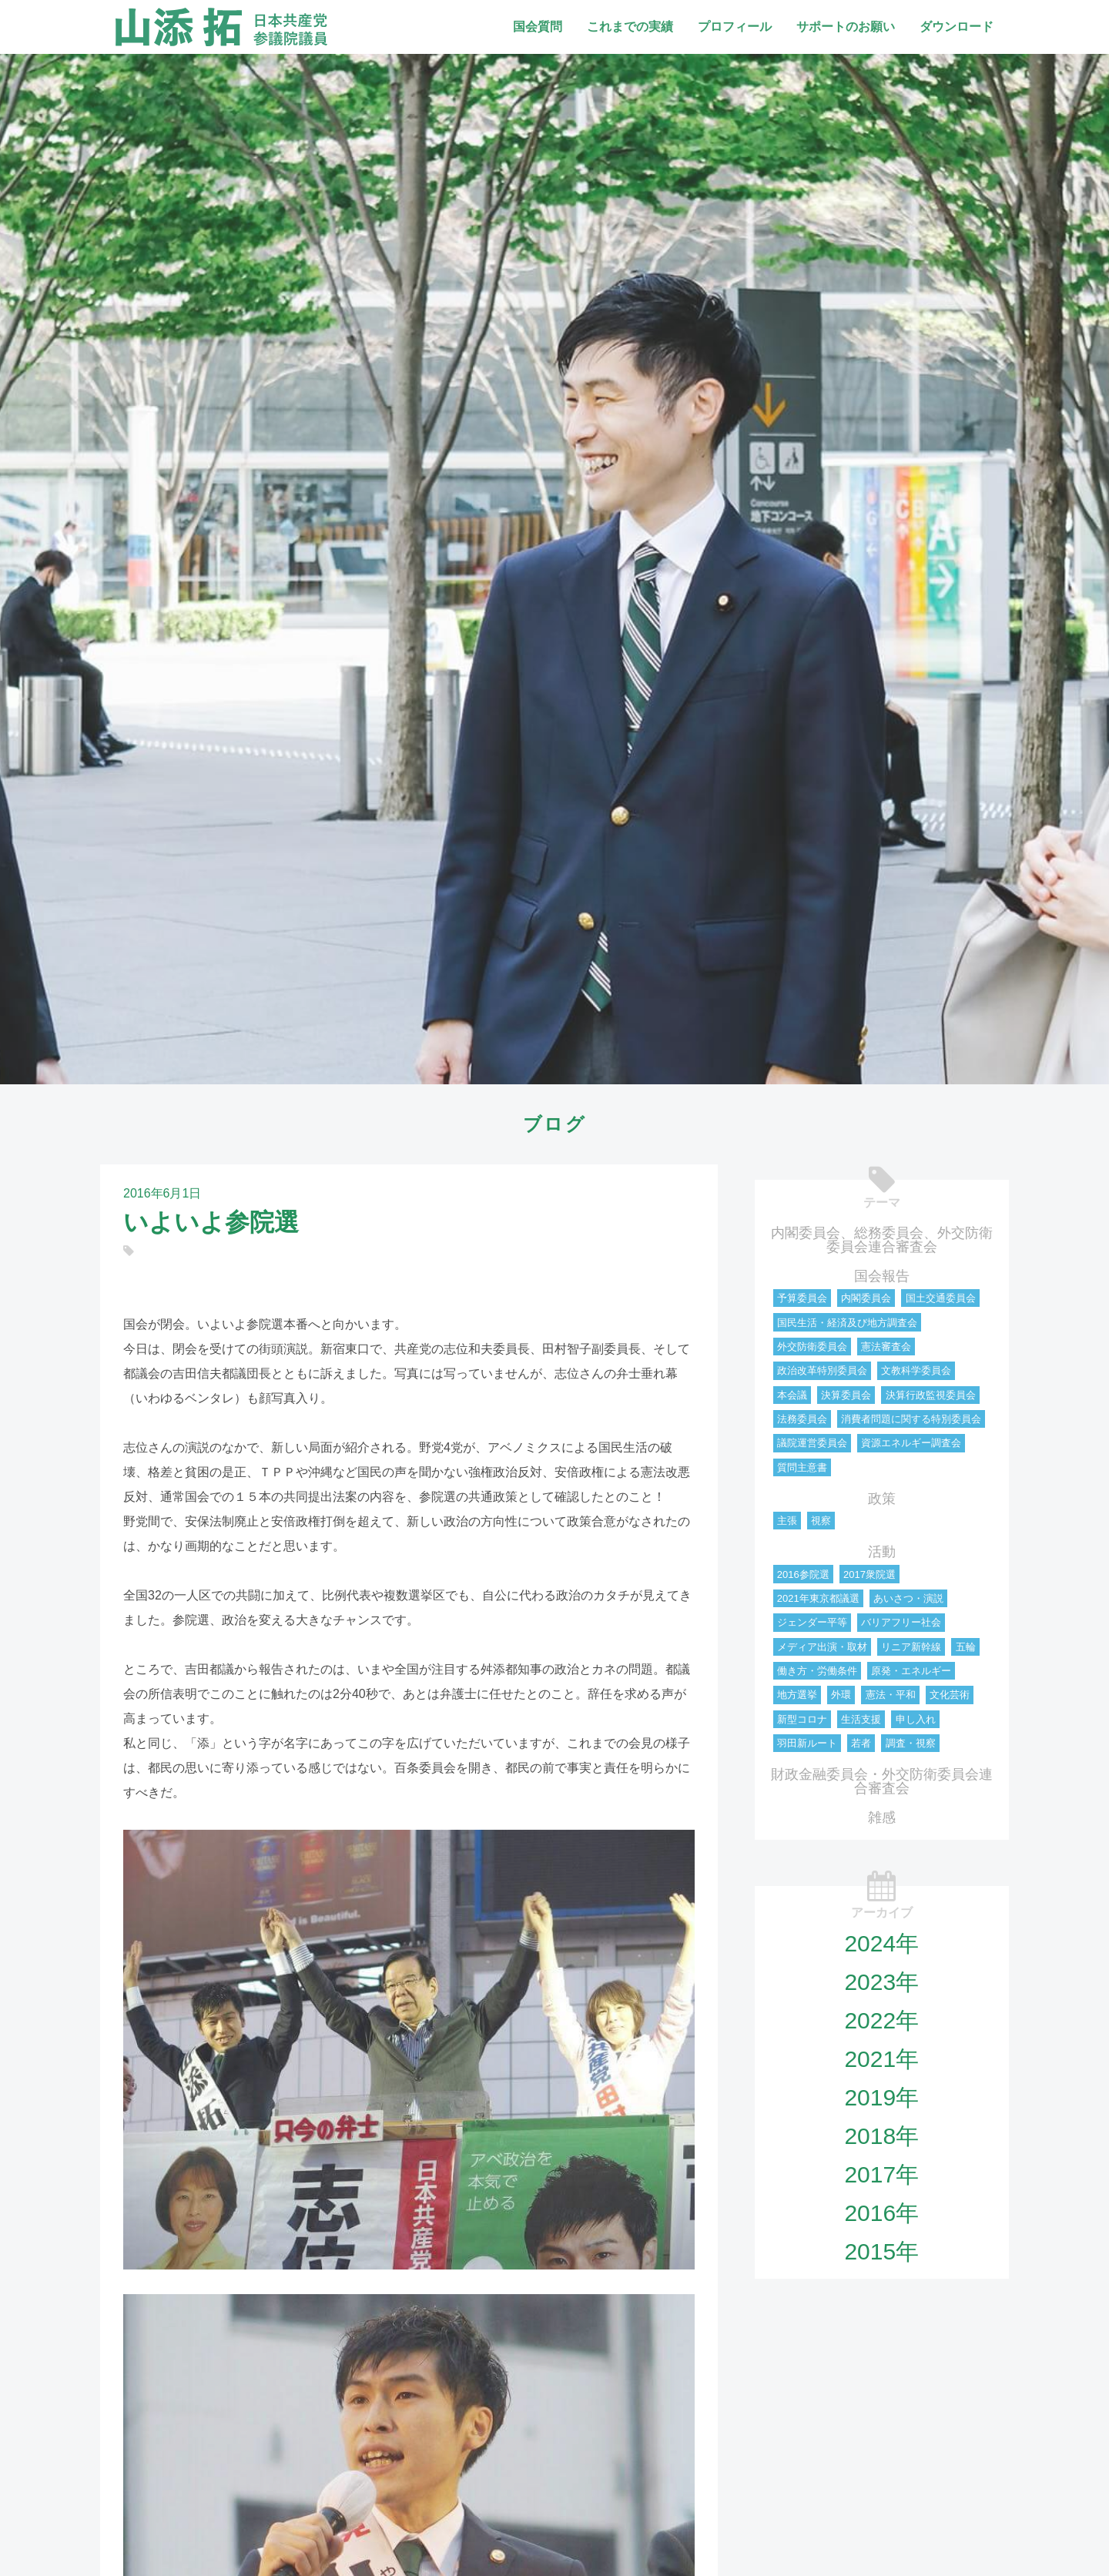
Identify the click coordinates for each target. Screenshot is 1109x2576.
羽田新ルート (807, 1743)
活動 (882, 1551)
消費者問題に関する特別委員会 (911, 1419)
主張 (787, 1520)
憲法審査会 (886, 1346)
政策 (882, 1498)
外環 (841, 1694)
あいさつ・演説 (908, 1598)
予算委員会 (802, 1298)
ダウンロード (956, 26)
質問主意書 (802, 1467)
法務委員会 (802, 1419)
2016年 (881, 2213)
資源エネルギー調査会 (911, 1443)
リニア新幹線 (911, 1647)
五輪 (966, 1647)
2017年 (881, 2174)
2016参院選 (803, 1574)
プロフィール (735, 26)
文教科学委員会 (916, 1370)
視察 (821, 1520)
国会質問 (537, 26)
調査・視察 (911, 1743)
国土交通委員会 (941, 1298)
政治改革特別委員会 (822, 1370)
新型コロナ (802, 1719)
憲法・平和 (891, 1694)
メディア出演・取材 (822, 1647)
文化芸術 (950, 1694)
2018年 (881, 2136)
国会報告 (882, 1276)
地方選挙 (797, 1694)
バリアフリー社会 (901, 1622)
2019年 (881, 2097)
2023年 (881, 1982)
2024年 (881, 1943)
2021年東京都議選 (818, 1598)
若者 (861, 1743)
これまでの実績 (630, 26)
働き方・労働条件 (817, 1671)
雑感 (882, 1817)
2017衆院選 (869, 1574)
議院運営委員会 (812, 1443)
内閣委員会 (866, 1298)
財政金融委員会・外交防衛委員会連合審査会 (882, 1781)
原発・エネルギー (911, 1671)
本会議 (792, 1395)
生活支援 (861, 1719)
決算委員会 (846, 1395)
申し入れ (916, 1719)
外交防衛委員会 (812, 1346)
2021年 (881, 2059)
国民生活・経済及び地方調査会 (847, 1322)
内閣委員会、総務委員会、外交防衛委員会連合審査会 (882, 1240)
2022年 (881, 2020)
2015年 (881, 2251)
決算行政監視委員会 (931, 1395)
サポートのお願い (845, 26)
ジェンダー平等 (812, 1622)
